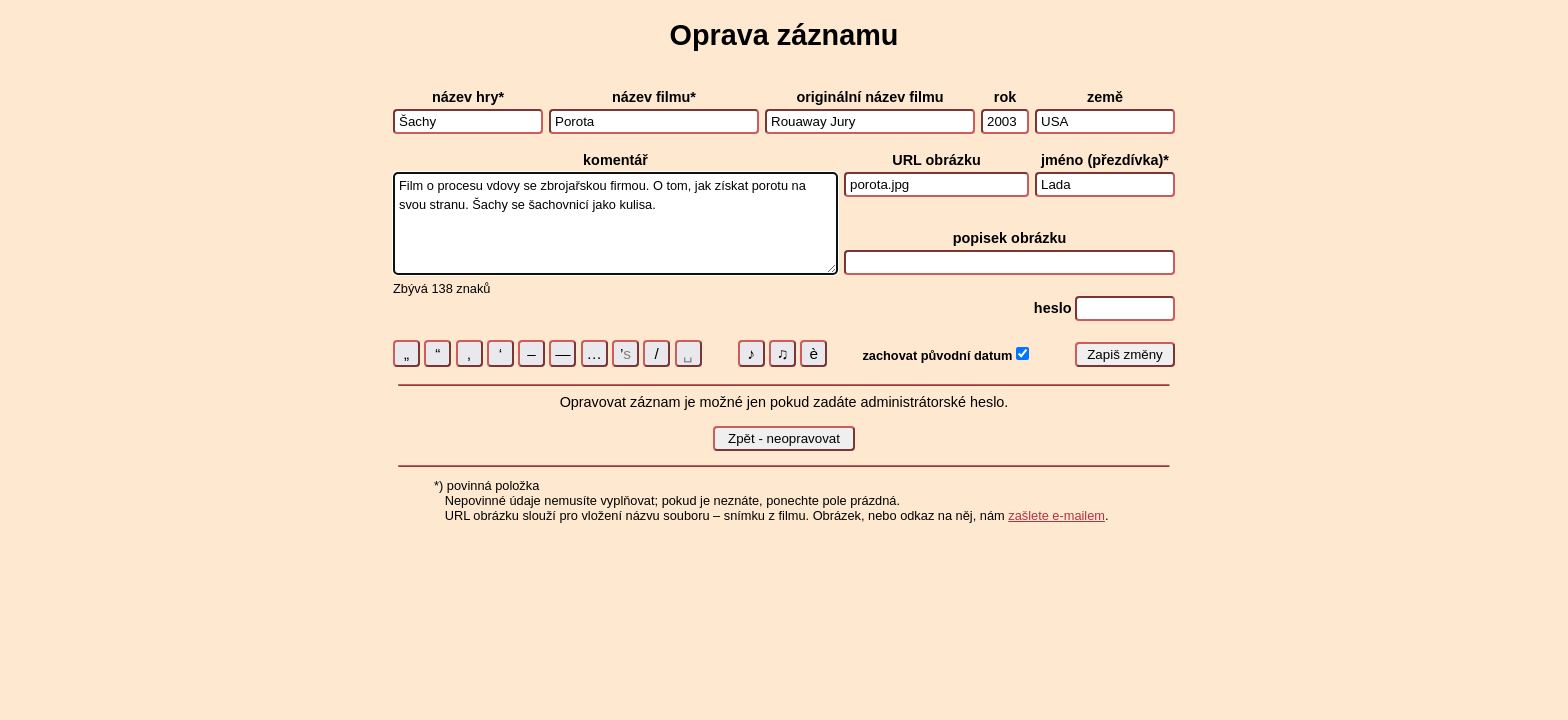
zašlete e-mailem (1056, 515)
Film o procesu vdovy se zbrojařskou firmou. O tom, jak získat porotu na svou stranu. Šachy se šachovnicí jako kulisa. (615, 223)
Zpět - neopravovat (784, 438)
